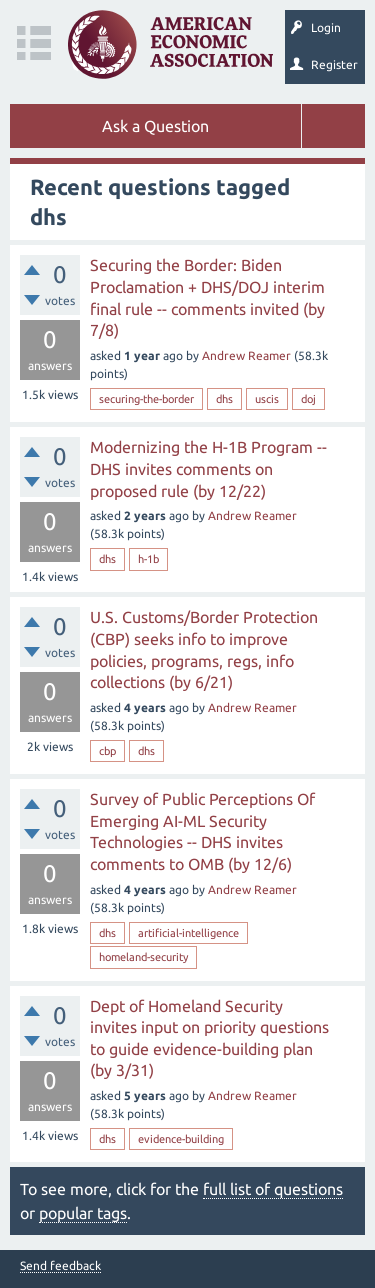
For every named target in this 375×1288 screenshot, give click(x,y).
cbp (107, 751)
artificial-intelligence (188, 933)
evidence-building (181, 1139)
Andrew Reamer (246, 355)
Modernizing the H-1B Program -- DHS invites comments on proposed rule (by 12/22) (208, 468)
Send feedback (60, 1266)
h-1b (148, 559)
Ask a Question (155, 126)
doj (308, 399)
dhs (224, 399)
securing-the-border (146, 399)
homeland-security (143, 957)
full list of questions (273, 1189)
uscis (267, 399)
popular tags (83, 1213)
